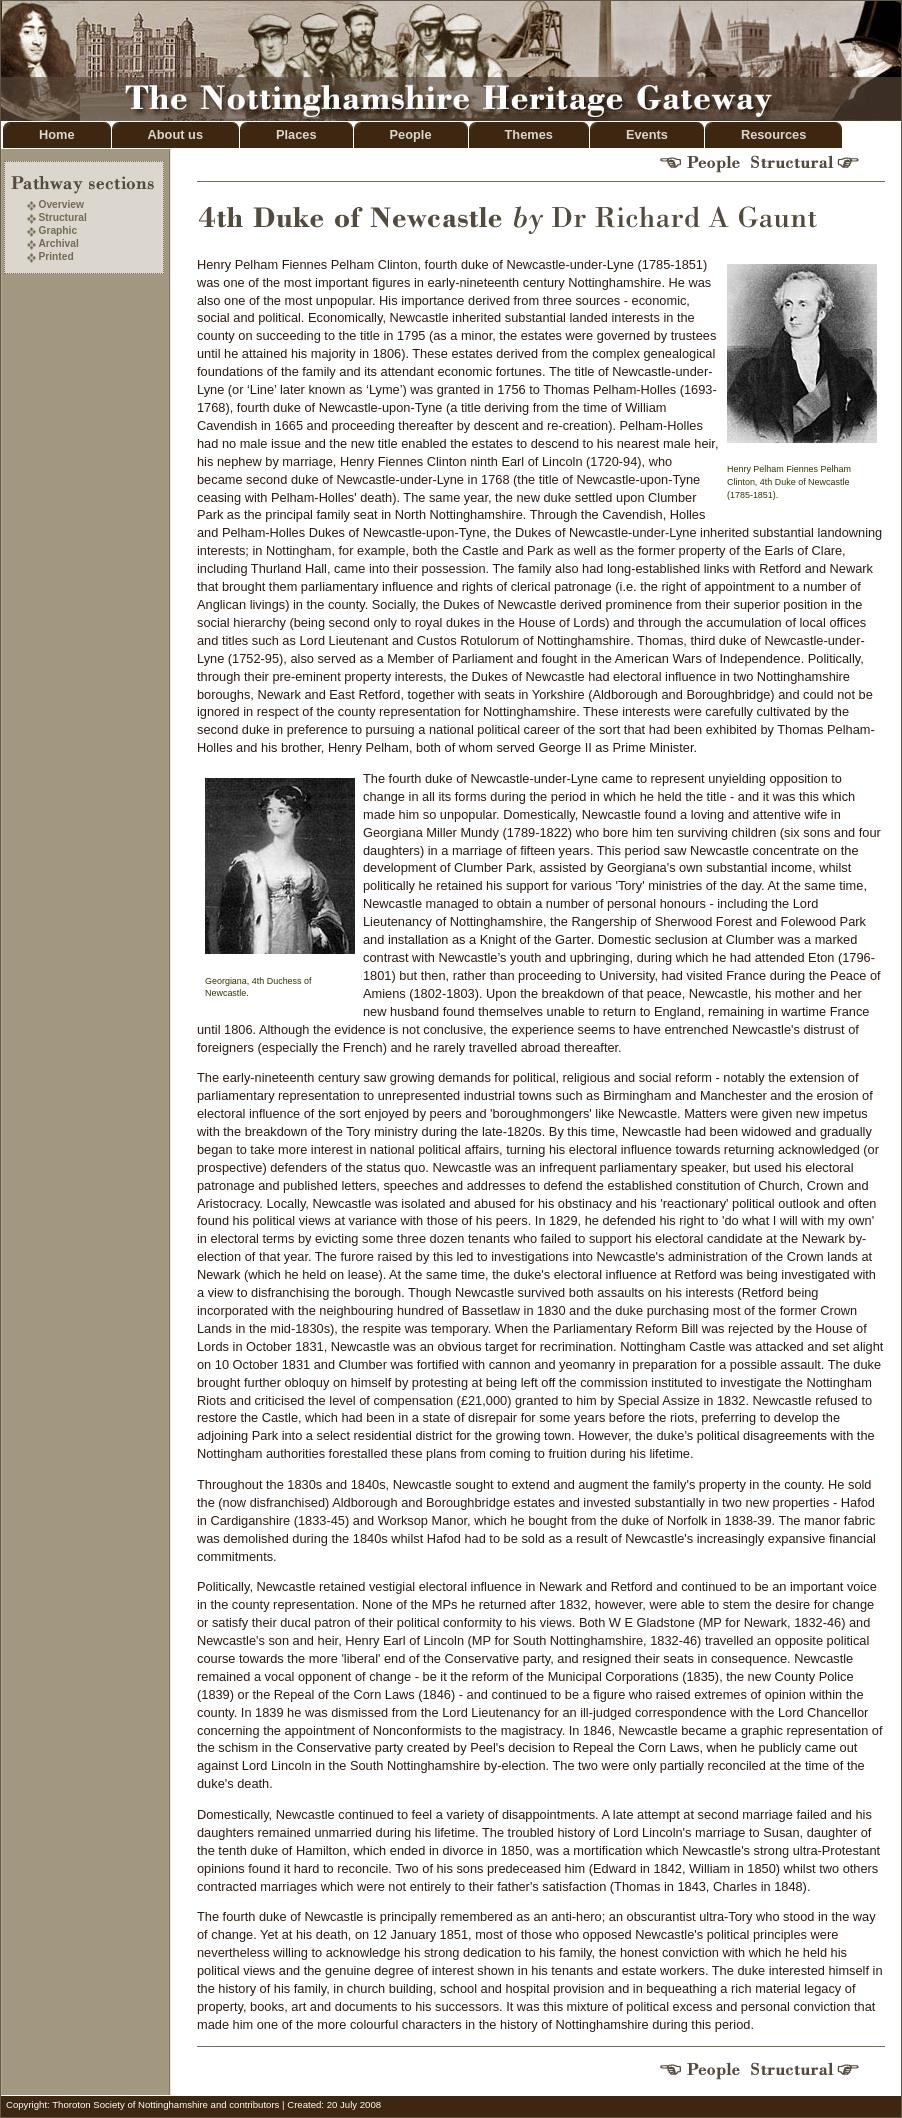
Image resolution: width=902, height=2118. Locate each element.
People (411, 134)
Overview (61, 204)
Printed (55, 256)
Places (296, 134)
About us (175, 134)
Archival (58, 243)
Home (57, 134)
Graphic (57, 230)
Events (647, 134)
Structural (62, 217)
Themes (529, 134)
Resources (773, 134)
